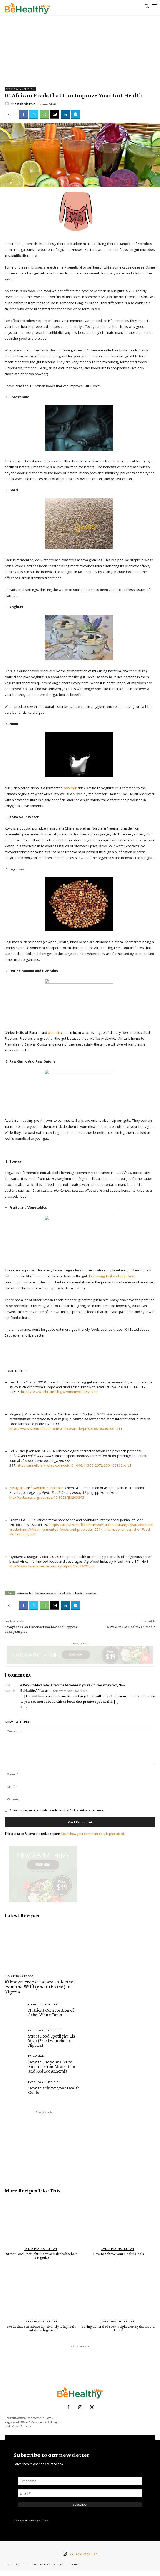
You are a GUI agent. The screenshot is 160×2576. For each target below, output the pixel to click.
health (78, 1593)
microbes (91, 1593)
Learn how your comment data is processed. (93, 1834)
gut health (65, 1593)
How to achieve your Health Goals (54, 2090)
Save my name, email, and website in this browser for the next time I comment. (57, 1810)
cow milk (70, 788)
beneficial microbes (45, 1593)
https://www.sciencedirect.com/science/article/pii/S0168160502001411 (65, 1428)
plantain (54, 1032)
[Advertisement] (80, 49)
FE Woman (36, 2056)
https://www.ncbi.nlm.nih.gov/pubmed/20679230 (59, 1391)
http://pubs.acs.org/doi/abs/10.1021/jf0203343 (46, 1497)
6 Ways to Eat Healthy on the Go (131, 1627)
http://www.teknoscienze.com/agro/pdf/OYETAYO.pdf (52, 1566)
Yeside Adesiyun (25, 103)
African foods (24, 1593)
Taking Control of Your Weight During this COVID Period (118, 2328)
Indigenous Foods (19, 1976)
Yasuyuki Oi (18, 1487)
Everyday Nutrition (20, 89)
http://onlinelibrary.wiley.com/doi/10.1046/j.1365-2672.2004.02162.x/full (74, 1465)
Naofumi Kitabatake (48, 1487)
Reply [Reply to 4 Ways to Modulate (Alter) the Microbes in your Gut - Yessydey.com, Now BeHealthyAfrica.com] (23, 1707)
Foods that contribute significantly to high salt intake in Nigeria (41, 2328)
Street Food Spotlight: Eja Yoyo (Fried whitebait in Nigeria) (51, 2040)
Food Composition (42, 2004)
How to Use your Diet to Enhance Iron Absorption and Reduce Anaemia (51, 2066)
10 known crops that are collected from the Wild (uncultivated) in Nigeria (39, 1987)
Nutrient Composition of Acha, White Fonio (51, 2012)
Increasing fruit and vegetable (112, 1276)
